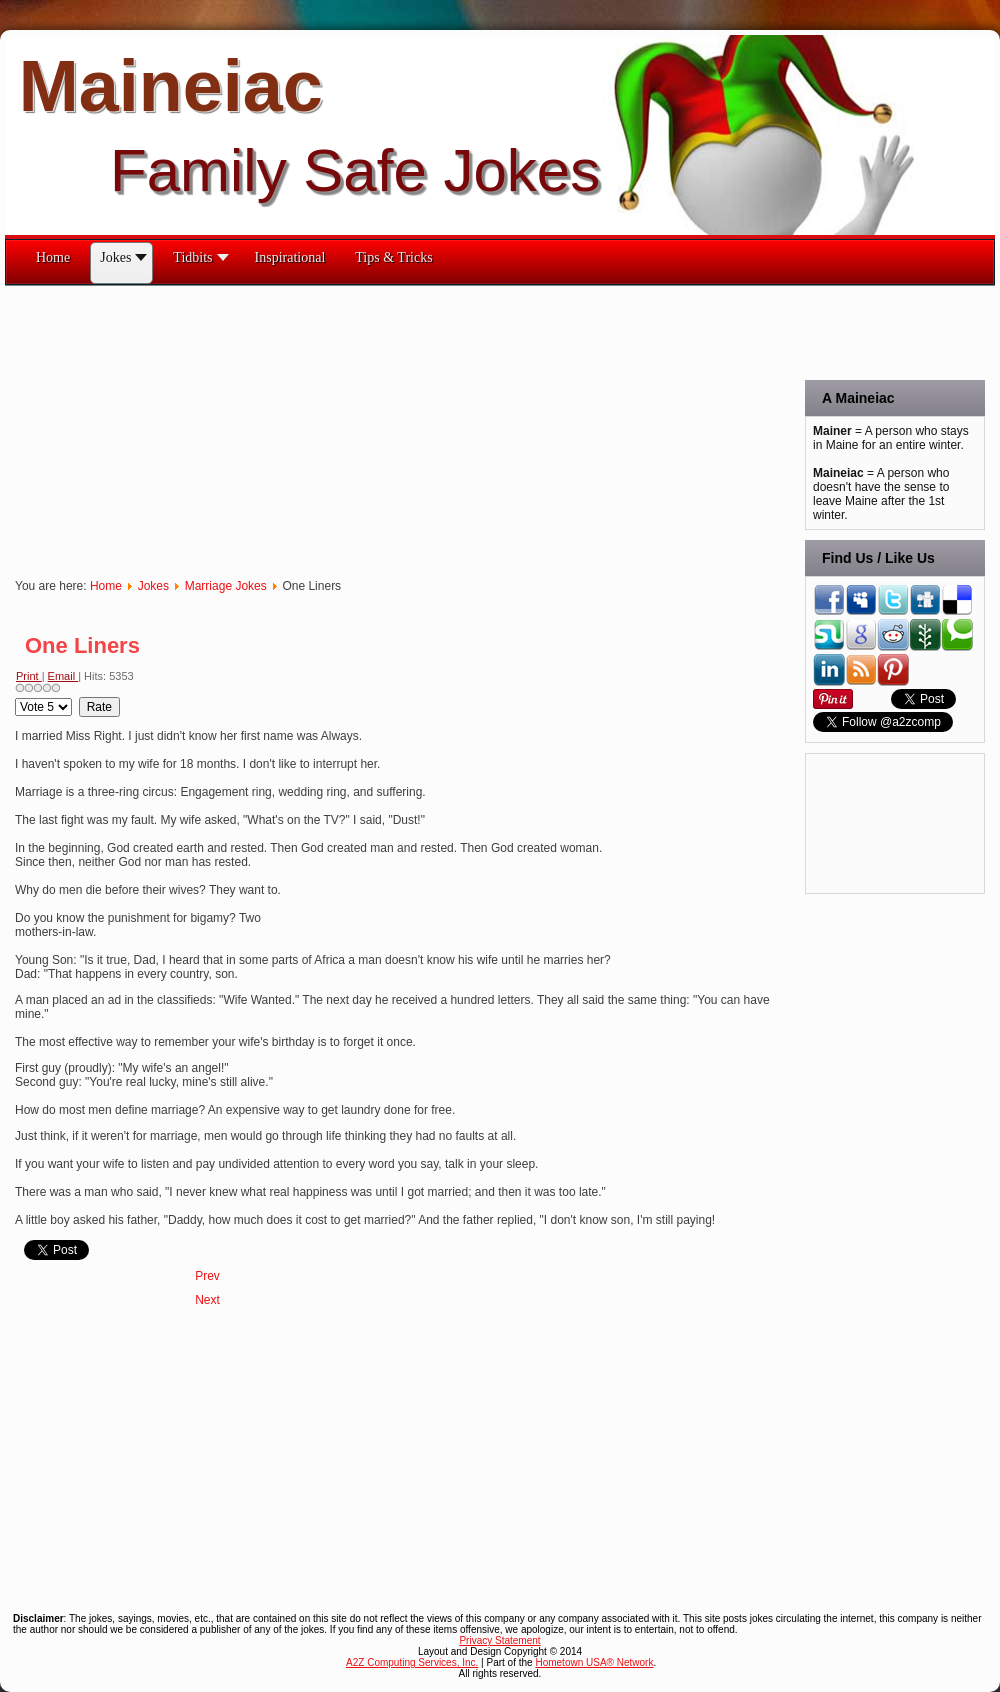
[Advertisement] (320, 426)
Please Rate (15, 697)
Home (106, 586)
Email (63, 676)
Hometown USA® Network (594, 1662)
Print (29, 676)
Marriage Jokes (226, 586)
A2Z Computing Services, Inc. (412, 1662)
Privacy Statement (499, 1640)
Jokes (153, 586)
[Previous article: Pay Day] (207, 1276)
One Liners (82, 645)
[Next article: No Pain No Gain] (207, 1300)
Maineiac (171, 86)
